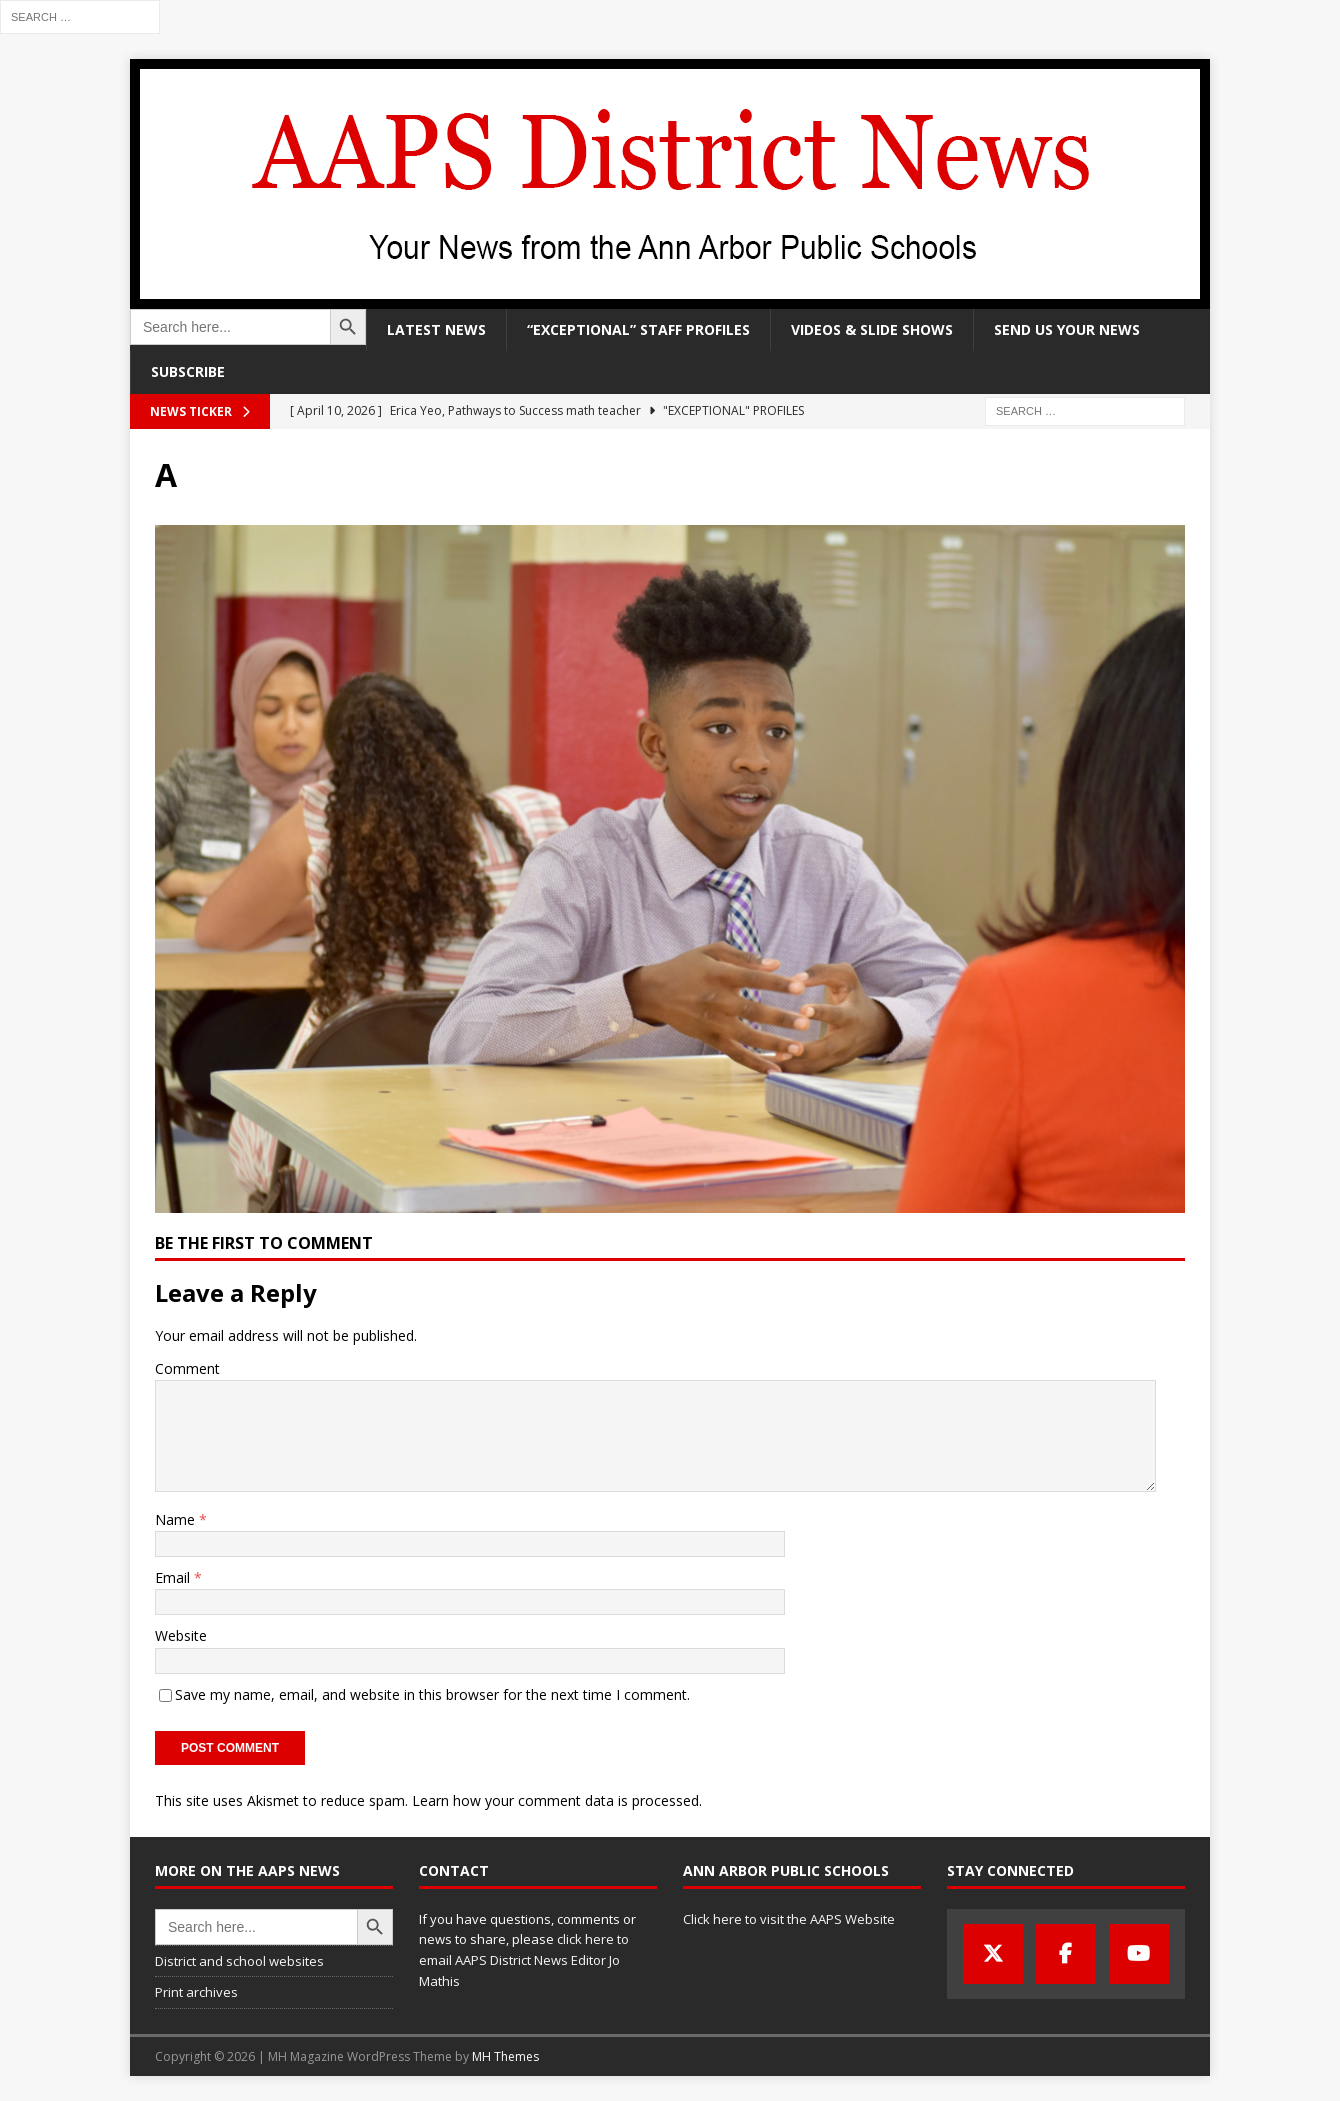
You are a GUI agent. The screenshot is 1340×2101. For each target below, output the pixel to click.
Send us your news (1067, 329)
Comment (187, 1368)
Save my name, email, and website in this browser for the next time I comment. (432, 1694)
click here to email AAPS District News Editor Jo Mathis (524, 1960)
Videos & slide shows (872, 329)
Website (181, 1635)
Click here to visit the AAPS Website (789, 1919)
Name (177, 1519)
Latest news (436, 329)
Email (174, 1577)
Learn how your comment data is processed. (557, 1800)
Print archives (196, 1992)
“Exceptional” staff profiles (638, 329)
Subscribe (188, 371)
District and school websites (239, 1961)
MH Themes (505, 2056)
